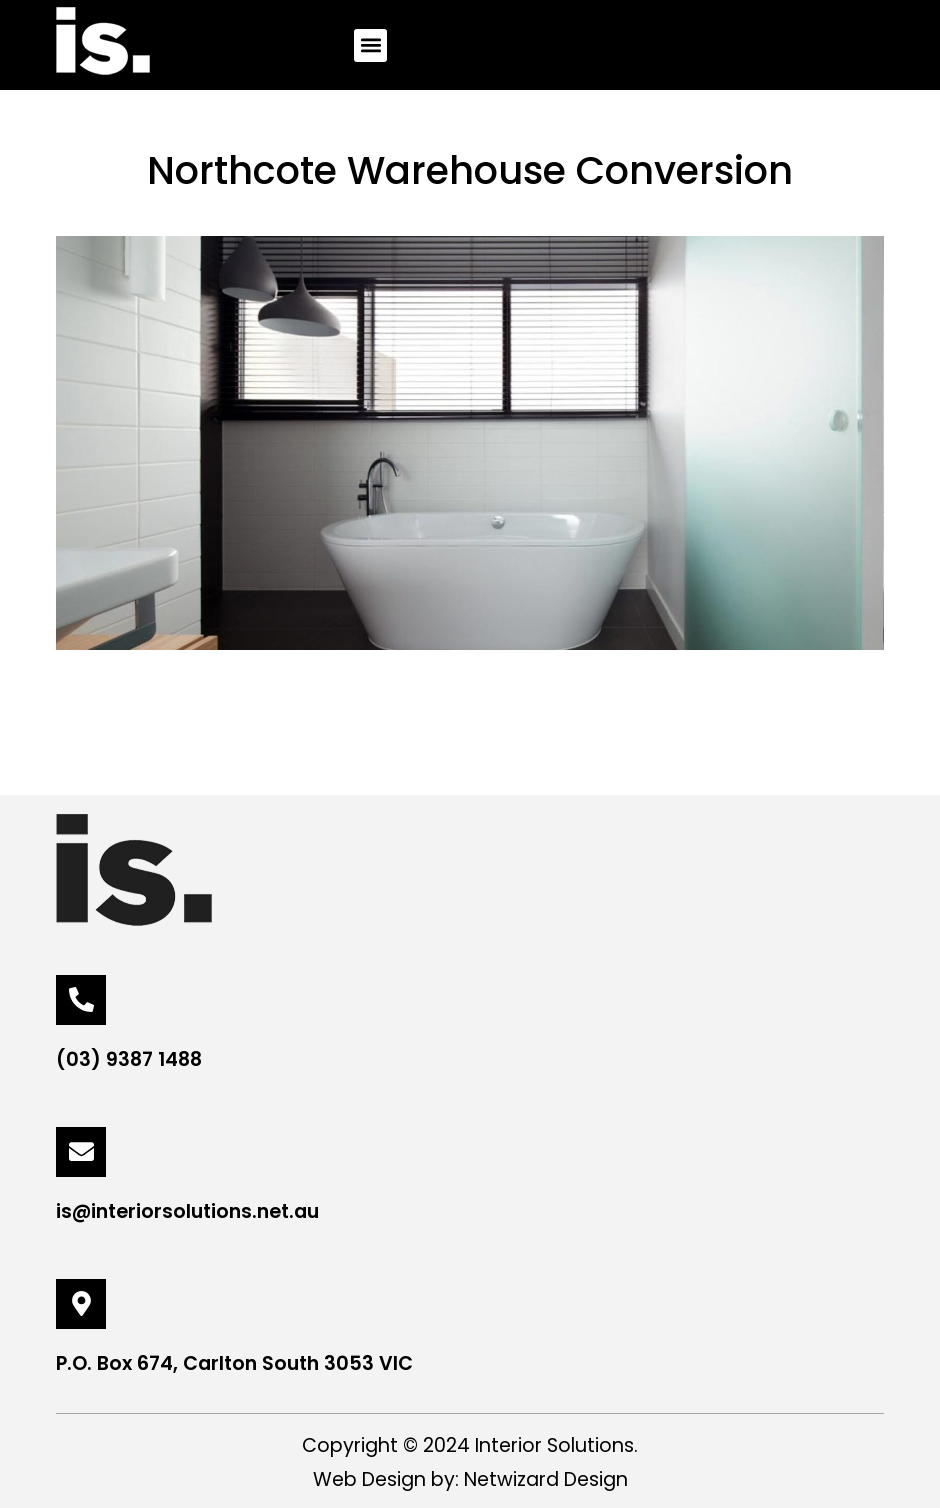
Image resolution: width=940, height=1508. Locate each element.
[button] (370, 45)
